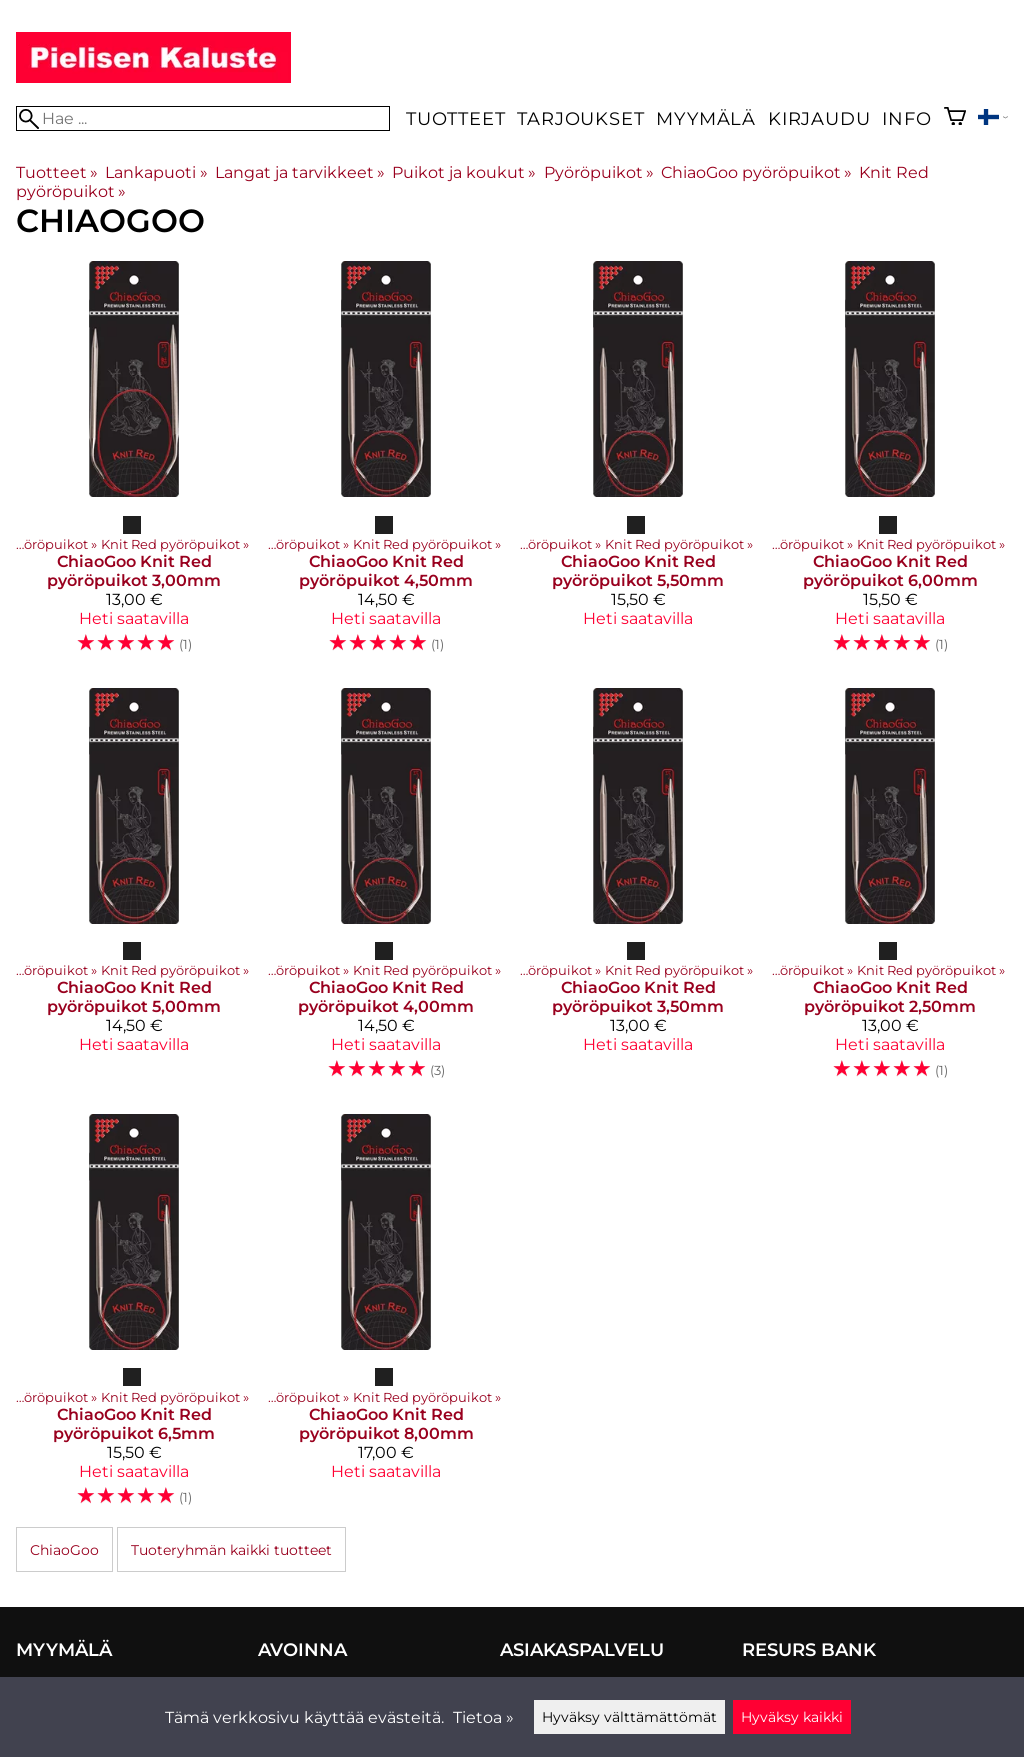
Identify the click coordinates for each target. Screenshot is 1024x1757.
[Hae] (203, 118)
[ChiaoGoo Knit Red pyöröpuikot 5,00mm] (134, 893)
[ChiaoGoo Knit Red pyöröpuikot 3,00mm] (134, 466)
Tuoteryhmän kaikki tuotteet (231, 1550)
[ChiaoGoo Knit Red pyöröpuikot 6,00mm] (890, 466)
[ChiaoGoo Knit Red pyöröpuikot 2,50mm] (890, 893)
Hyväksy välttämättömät (629, 1717)
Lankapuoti (156, 172)
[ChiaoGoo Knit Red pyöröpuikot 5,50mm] (638, 466)
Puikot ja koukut (464, 172)
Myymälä (706, 118)
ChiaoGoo (64, 1550)
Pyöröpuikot (599, 172)
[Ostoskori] (955, 118)
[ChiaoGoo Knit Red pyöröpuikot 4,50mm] (386, 466)
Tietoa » (483, 1717)
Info (906, 118)
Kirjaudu (819, 118)
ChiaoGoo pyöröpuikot (756, 172)
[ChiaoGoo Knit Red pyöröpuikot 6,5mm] (134, 1319)
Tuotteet (455, 118)
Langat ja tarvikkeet (300, 172)
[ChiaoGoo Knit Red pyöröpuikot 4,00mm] (386, 893)
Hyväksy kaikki (792, 1717)
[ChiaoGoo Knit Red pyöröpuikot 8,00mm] (386, 1319)
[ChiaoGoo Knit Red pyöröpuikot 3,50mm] (638, 893)
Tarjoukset (580, 118)
